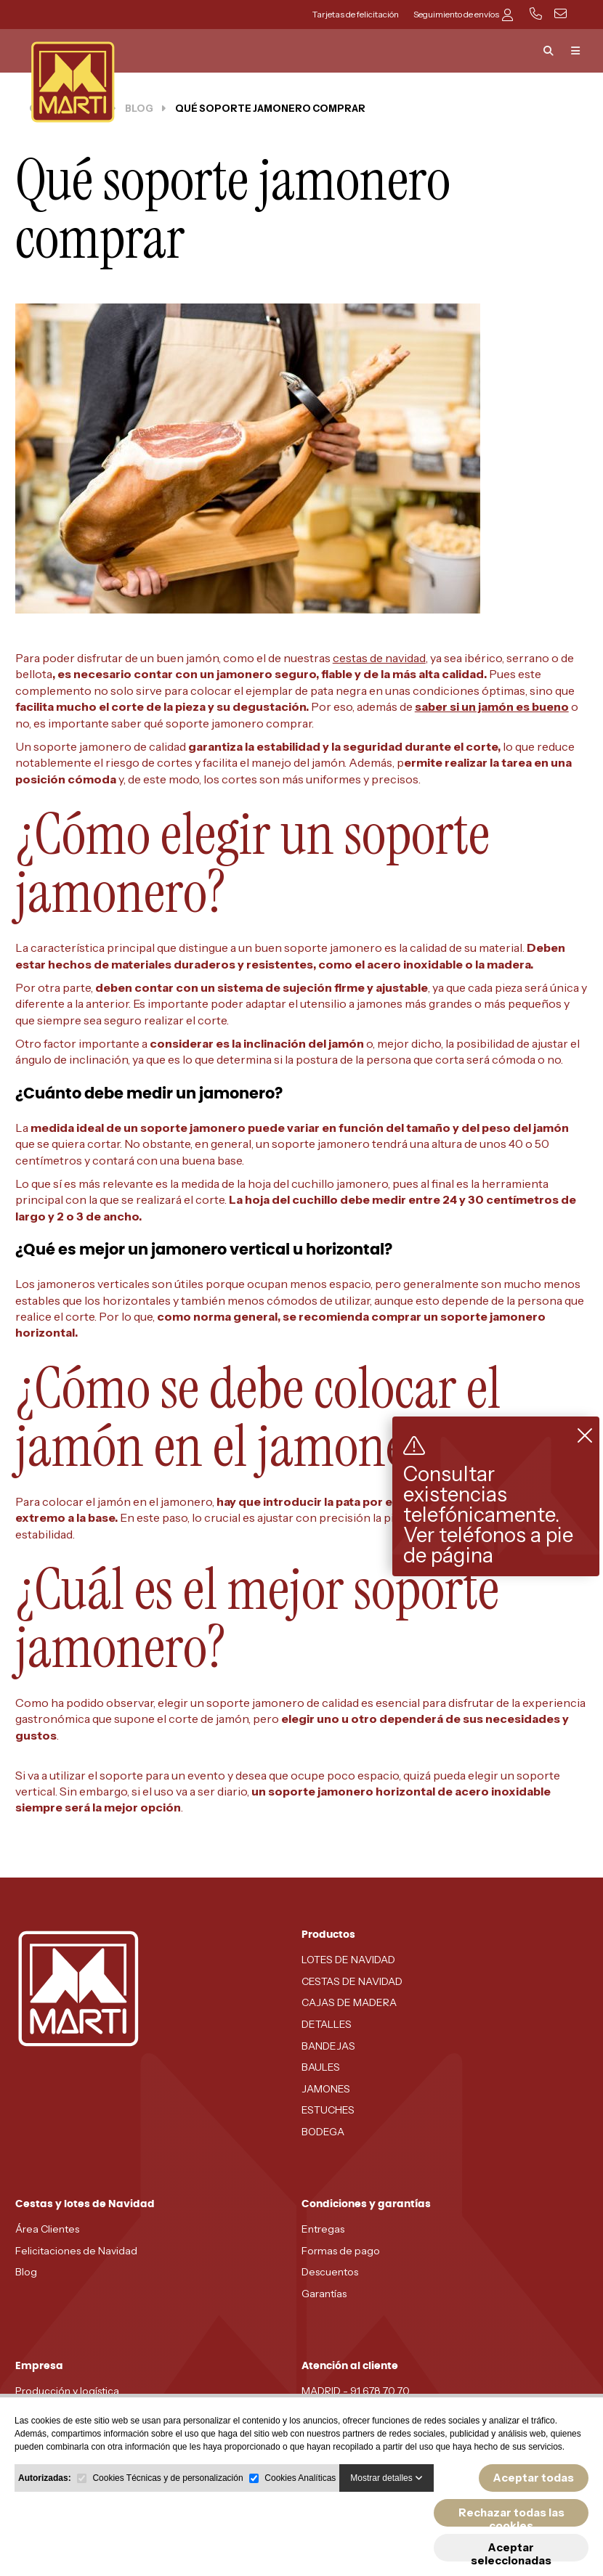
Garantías (324, 2293)
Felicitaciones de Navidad (76, 2250)
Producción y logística (67, 2390)
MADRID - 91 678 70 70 (356, 2390)
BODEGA (323, 2131)
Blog (26, 2271)
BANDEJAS (328, 2046)
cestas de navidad (379, 658)
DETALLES (327, 2024)
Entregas (323, 2228)
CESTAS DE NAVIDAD (352, 1981)
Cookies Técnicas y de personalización (167, 2478)
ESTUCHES (328, 2109)
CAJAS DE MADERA (349, 2002)
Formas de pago (341, 2250)
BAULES (321, 2067)
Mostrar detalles (386, 2478)
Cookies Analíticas (300, 2478)
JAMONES (326, 2088)
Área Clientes (47, 2228)
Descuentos (330, 2271)
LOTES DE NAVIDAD (348, 1959)
